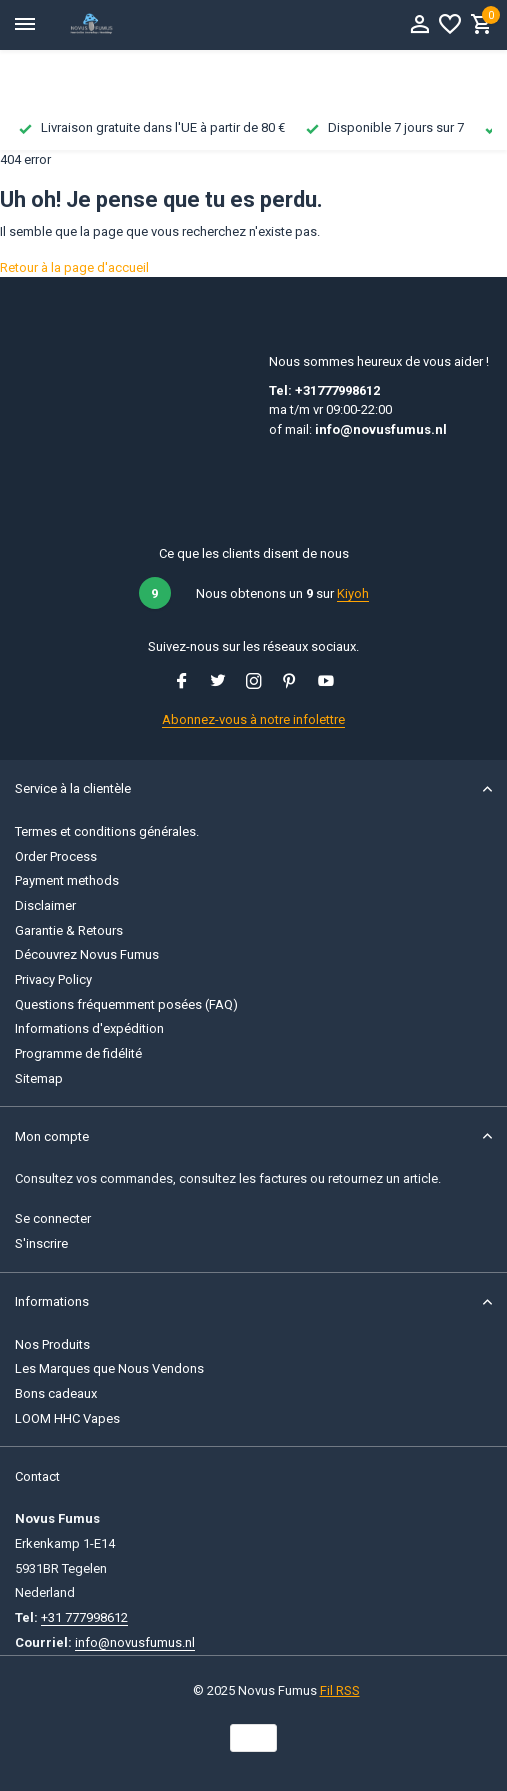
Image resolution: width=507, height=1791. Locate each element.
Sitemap (39, 1078)
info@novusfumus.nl (135, 1642)
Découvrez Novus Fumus (87, 954)
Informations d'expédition (89, 1028)
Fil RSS (340, 1690)
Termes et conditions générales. (107, 831)
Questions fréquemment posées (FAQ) (126, 1004)
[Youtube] (326, 683)
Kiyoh (353, 593)
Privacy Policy (53, 979)
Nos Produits (52, 1344)
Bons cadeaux (56, 1393)
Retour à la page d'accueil (74, 267)
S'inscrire (41, 1243)
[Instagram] (254, 683)
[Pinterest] (290, 683)
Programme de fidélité (78, 1053)
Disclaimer (45, 905)
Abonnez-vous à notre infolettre (253, 719)
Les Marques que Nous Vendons (109, 1368)
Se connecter (53, 1218)
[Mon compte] (419, 25)
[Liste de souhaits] (450, 25)
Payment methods (67, 880)
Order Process (56, 856)
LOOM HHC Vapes (67, 1418)
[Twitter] (218, 683)
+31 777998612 (84, 1617)
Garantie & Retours (69, 930)
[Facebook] (182, 683)
